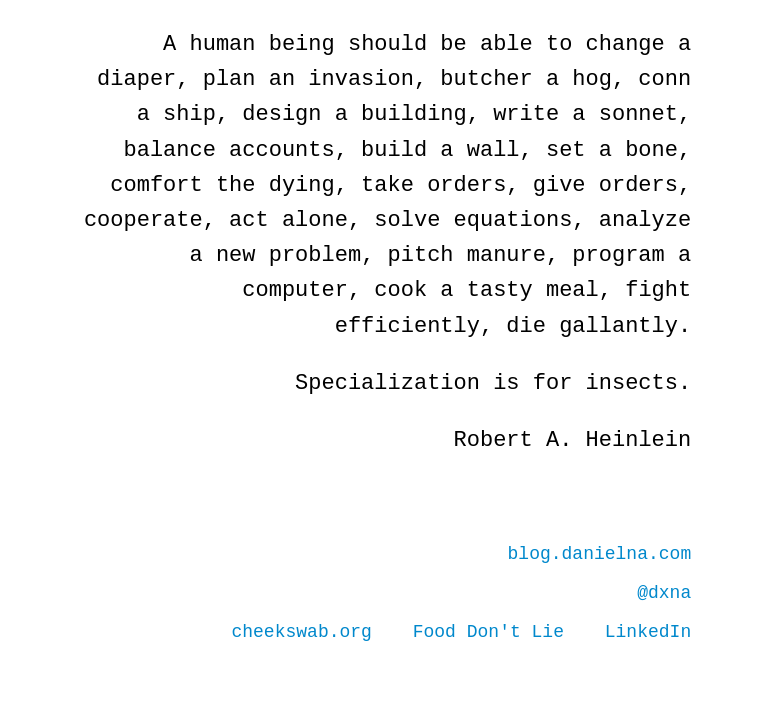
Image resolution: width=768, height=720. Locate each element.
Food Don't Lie (488, 632)
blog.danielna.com (600, 554)
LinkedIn (648, 632)
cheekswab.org (302, 632)
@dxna (664, 593)
